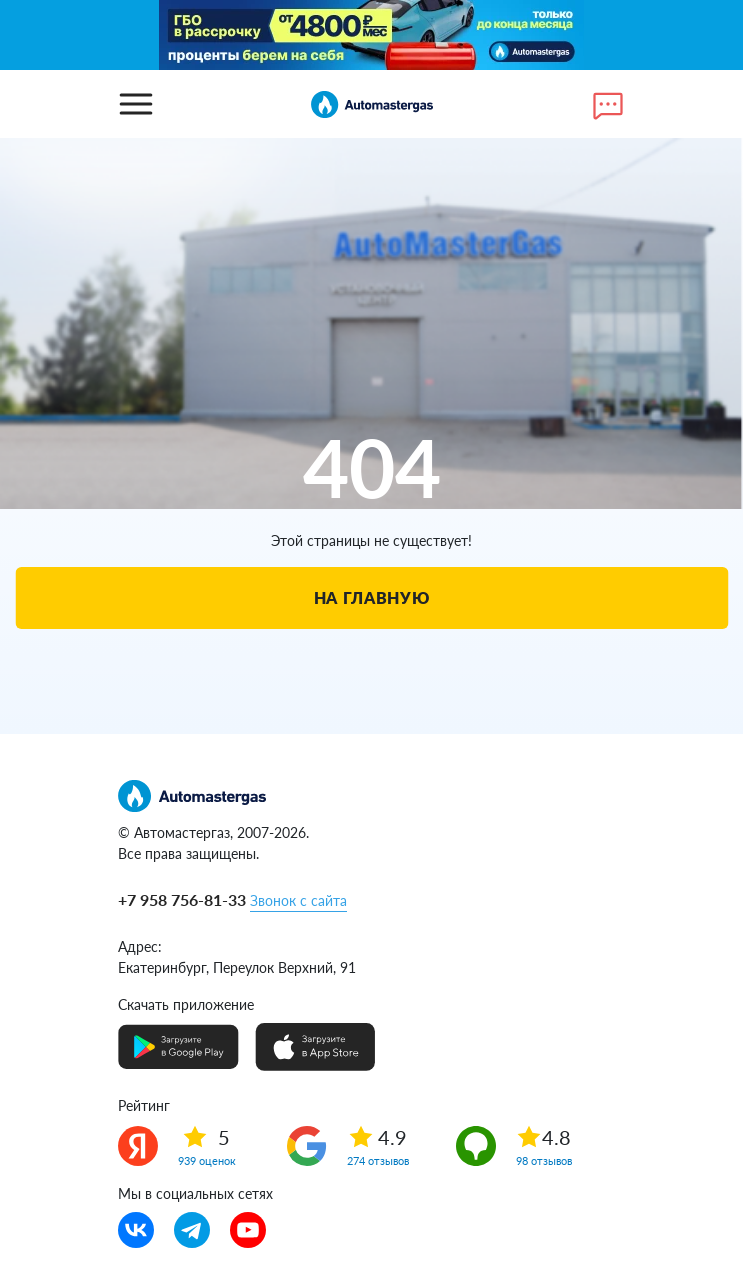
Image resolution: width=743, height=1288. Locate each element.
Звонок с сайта (298, 900)
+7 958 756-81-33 (182, 899)
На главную (371, 597)
